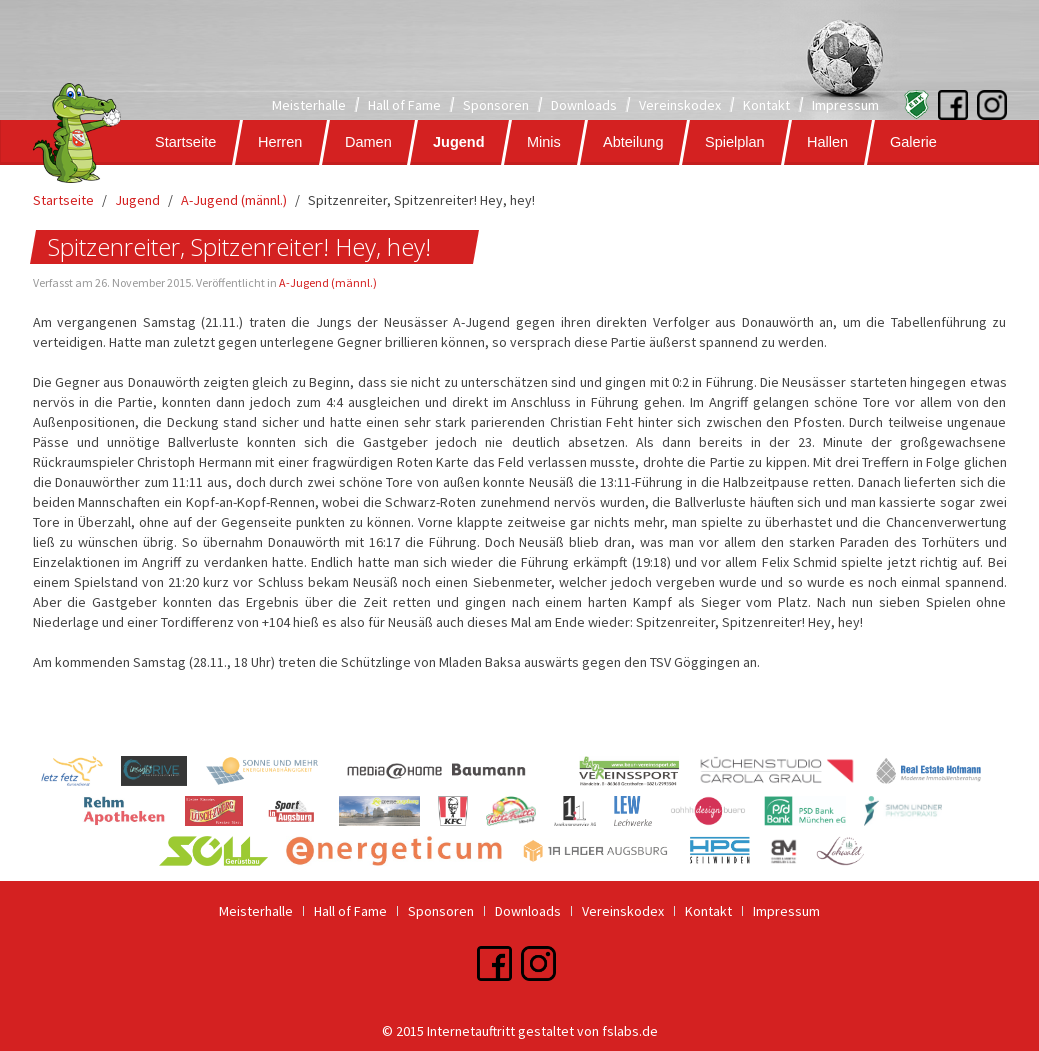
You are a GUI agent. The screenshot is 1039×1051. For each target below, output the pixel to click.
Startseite (185, 142)
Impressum (845, 105)
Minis (543, 142)
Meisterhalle (309, 105)
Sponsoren (496, 105)
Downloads (584, 105)
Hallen (826, 142)
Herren (280, 142)
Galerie (912, 142)
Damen (367, 142)
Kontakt (766, 105)
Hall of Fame (404, 105)
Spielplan (735, 142)
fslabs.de (630, 1031)
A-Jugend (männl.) (234, 200)
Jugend (459, 142)
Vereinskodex (680, 105)
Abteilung (632, 142)
